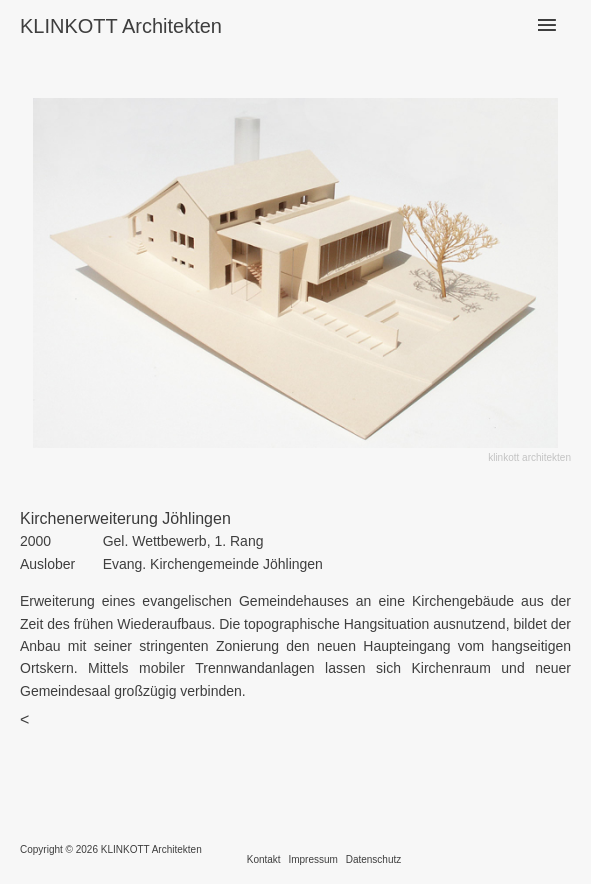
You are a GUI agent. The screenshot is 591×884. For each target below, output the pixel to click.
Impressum (312, 859)
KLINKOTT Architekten (121, 26)
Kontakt (264, 859)
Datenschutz (374, 859)
